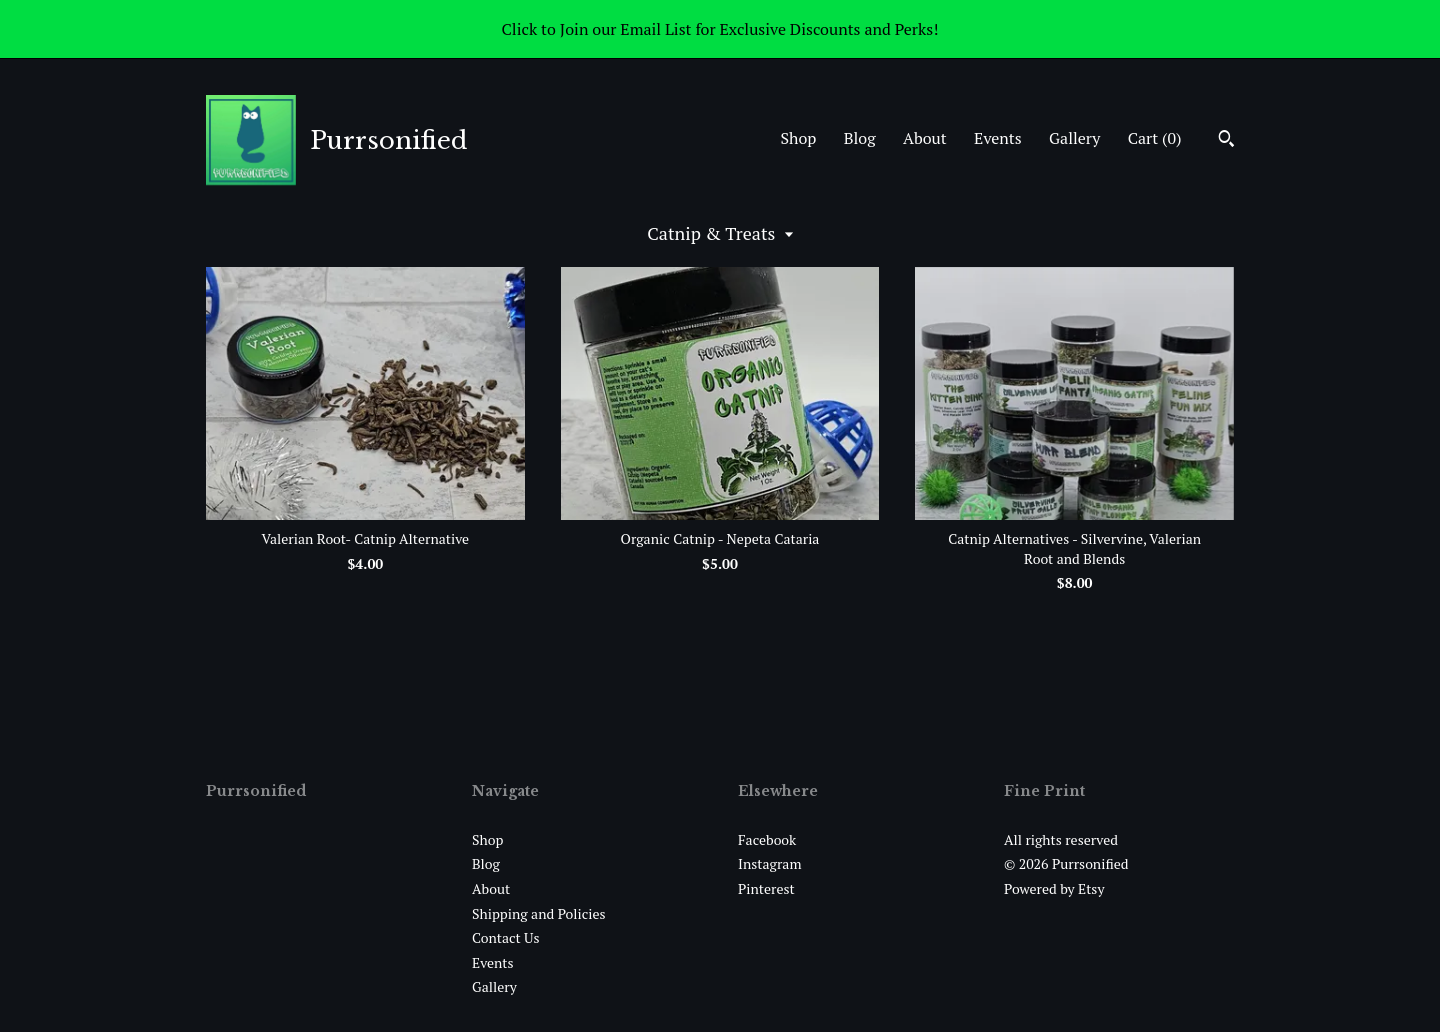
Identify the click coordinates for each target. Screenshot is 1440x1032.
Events (998, 138)
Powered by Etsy (1054, 888)
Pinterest (766, 888)
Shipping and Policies (539, 913)
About (925, 138)
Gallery (1074, 138)
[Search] (1226, 141)
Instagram (769, 863)
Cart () (1155, 138)
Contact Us (506, 937)
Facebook (767, 839)
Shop (798, 138)
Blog (860, 138)
